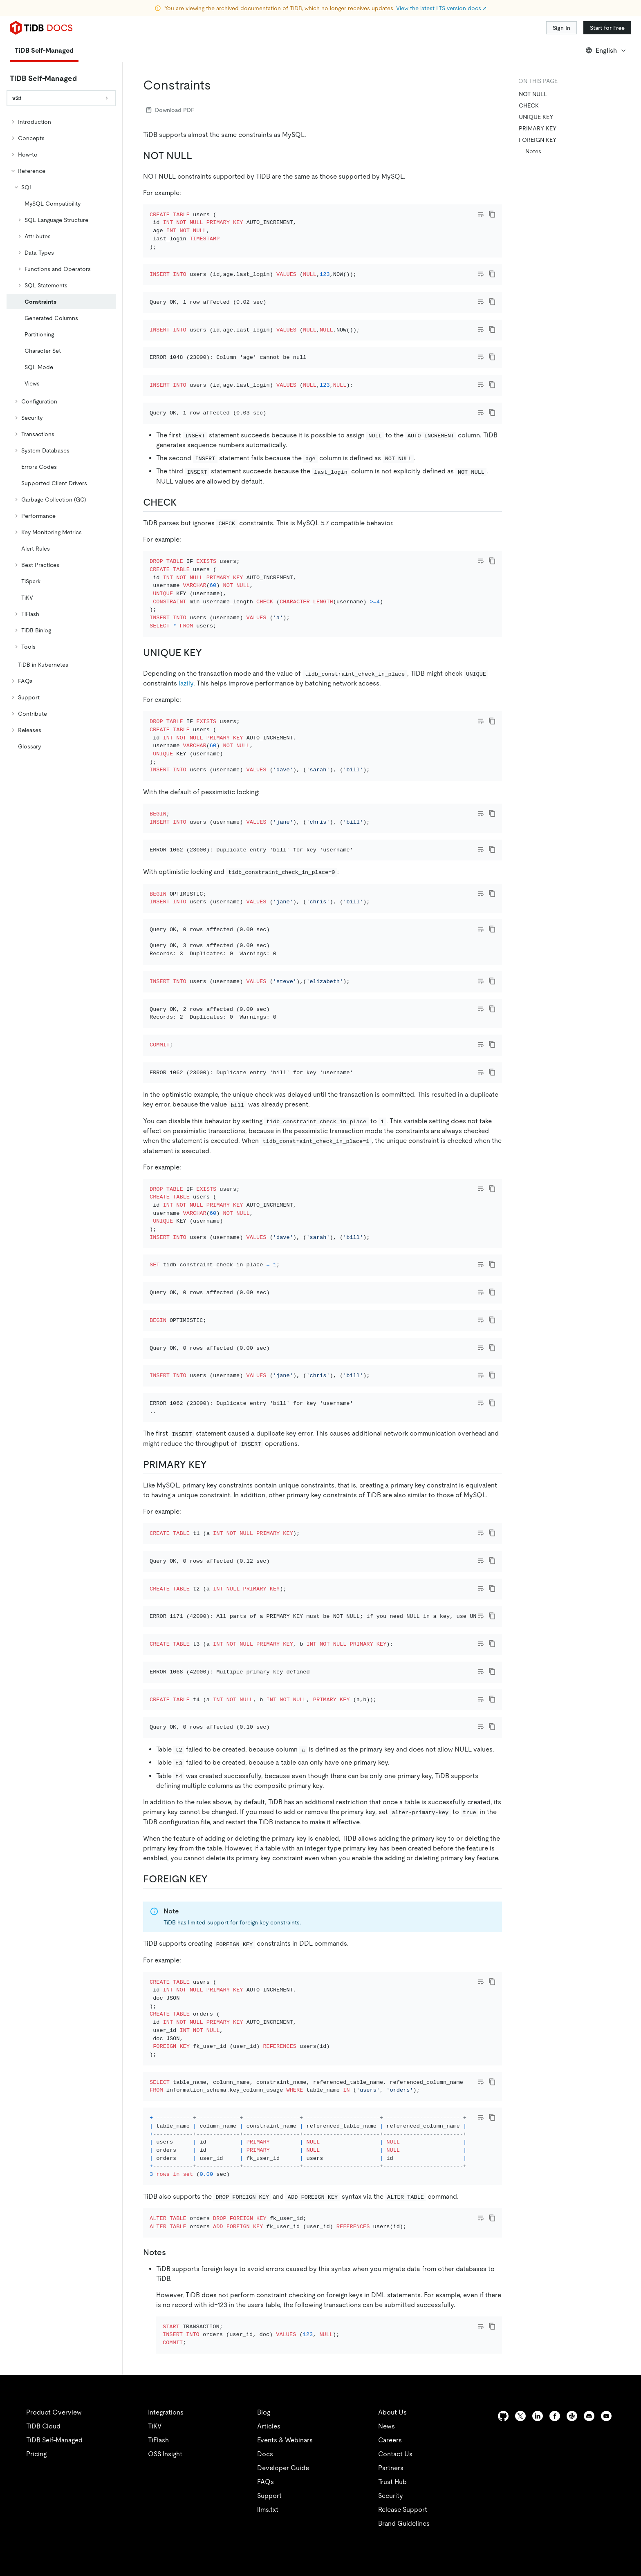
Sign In (561, 28)
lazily (186, 772)
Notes (533, 151)
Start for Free (607, 28)
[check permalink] (183, 580)
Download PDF (170, 110)
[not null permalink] (199, 156)
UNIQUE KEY (536, 117)
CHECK (529, 105)
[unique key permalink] (208, 741)
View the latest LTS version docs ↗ (441, 8)
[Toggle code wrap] (480, 214)
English (606, 50)
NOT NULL (533, 94)
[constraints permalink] (217, 85)
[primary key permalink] (213, 1731)
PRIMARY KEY (537, 128)
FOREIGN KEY (537, 140)
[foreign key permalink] (214, 2235)
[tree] (61, 434)
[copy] (492, 214)
